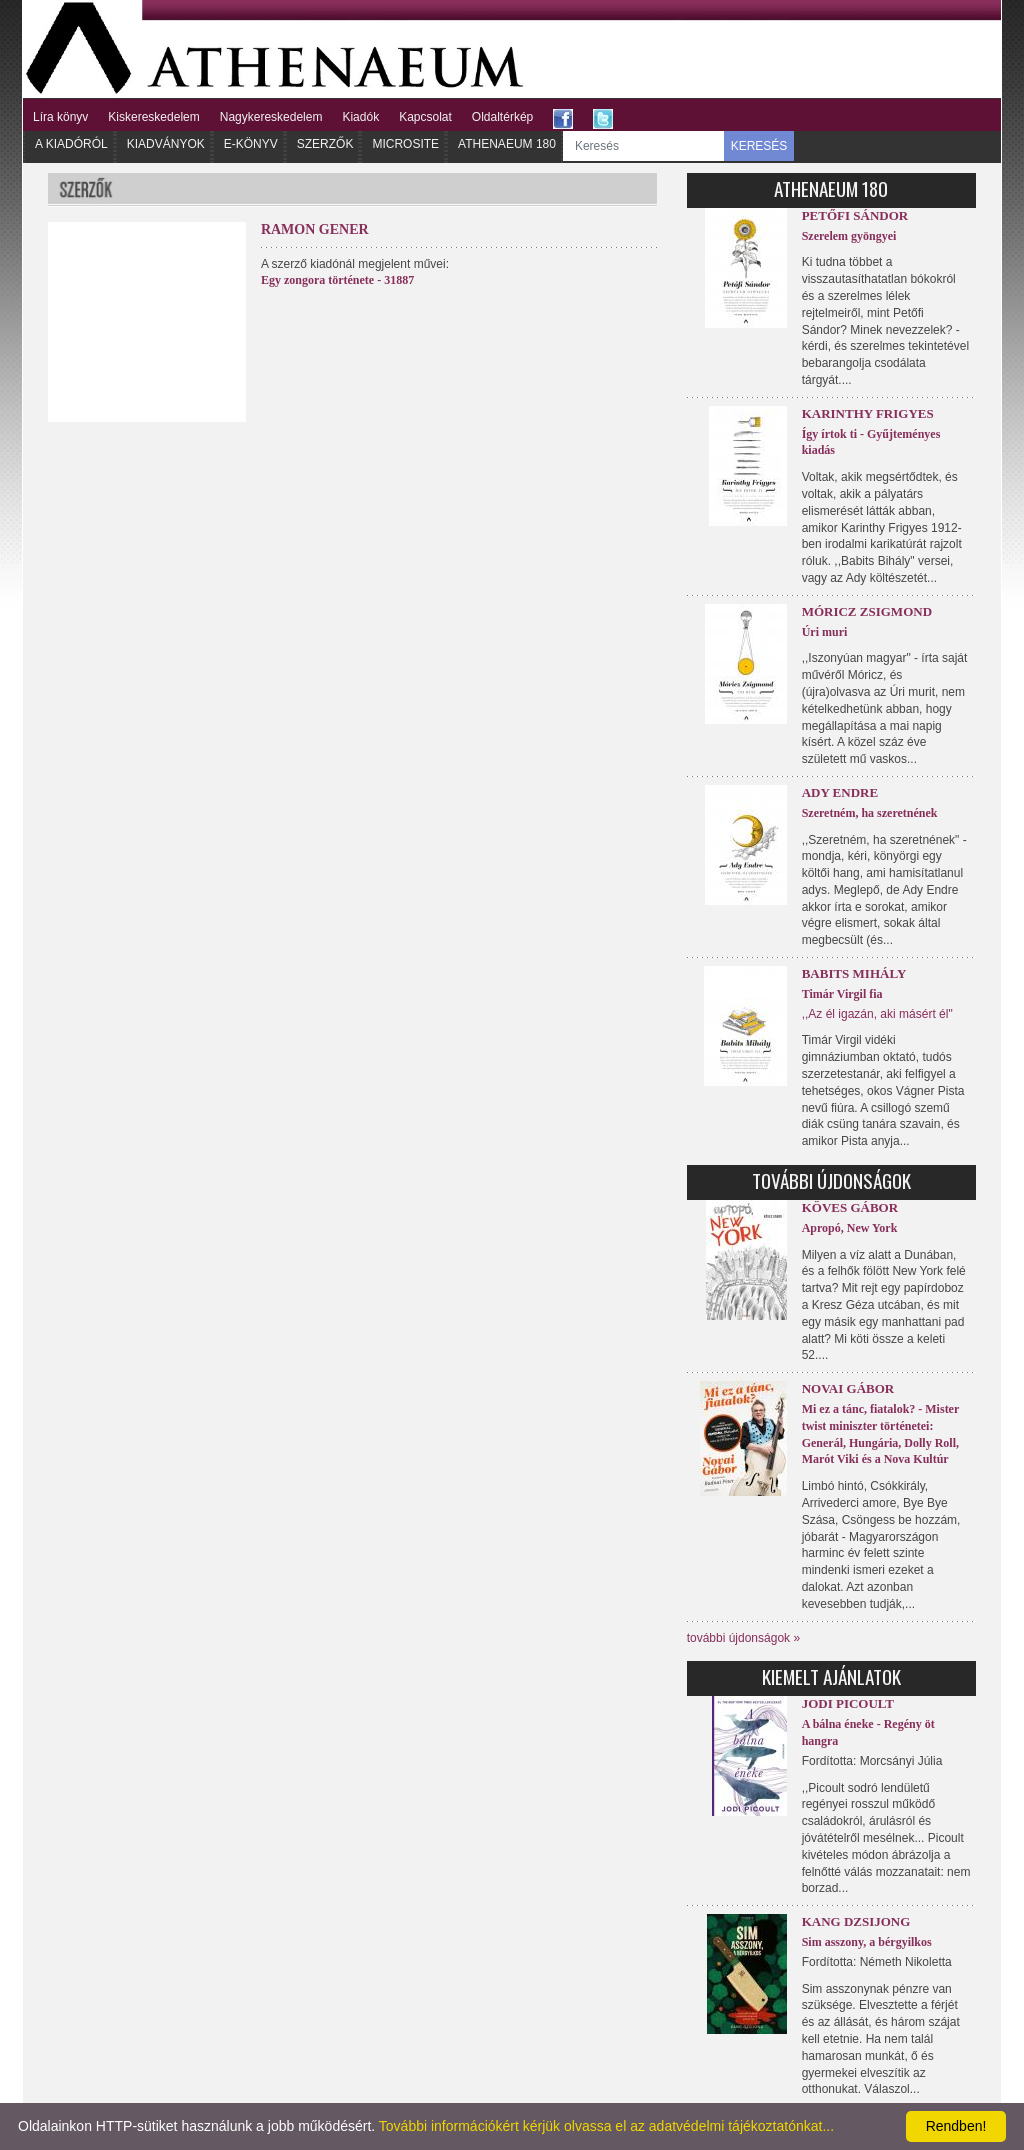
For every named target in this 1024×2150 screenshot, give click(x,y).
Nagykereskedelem (271, 117)
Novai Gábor (848, 1388)
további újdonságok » (743, 1638)
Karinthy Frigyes (868, 413)
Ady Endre (840, 792)
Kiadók (360, 117)
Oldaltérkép (502, 117)
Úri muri (825, 632)
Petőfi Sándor (855, 215)
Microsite (405, 144)
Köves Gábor (850, 1207)
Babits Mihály (854, 973)
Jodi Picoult (848, 1703)
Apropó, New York (850, 1228)
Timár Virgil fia (842, 994)
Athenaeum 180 (507, 144)
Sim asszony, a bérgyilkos (867, 1942)
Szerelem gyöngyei (849, 236)
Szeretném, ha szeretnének (870, 813)
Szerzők (325, 144)
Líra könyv (60, 117)
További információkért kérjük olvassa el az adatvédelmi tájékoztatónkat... (606, 2126)
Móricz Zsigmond (867, 611)
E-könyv (251, 144)
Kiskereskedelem (153, 117)
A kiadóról (71, 144)
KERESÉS (759, 146)
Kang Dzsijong (856, 1921)
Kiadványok (166, 144)
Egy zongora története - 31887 (337, 280)
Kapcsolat (425, 117)
